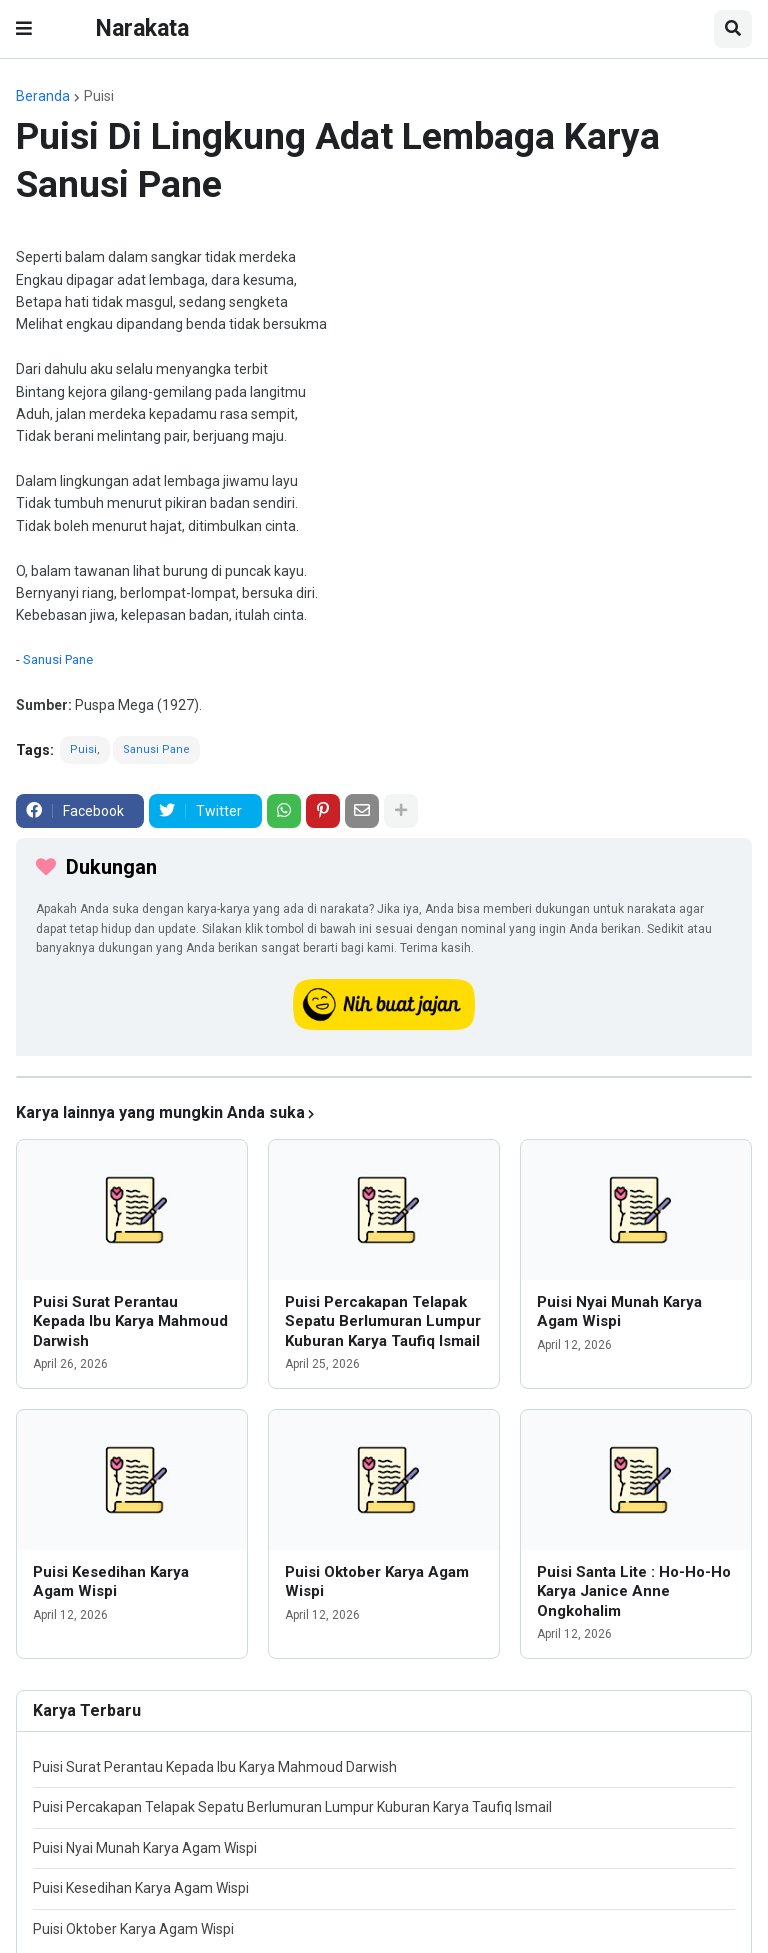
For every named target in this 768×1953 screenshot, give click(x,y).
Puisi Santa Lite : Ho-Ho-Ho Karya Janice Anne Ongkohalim (634, 1591)
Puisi (99, 96)
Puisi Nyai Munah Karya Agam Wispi (619, 1312)
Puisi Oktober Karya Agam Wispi (377, 1582)
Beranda (43, 96)
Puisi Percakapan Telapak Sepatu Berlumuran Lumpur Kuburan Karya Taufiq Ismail (383, 1321)
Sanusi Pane (58, 659)
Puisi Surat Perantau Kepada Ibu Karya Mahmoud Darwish (130, 1321)
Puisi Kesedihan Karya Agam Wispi (111, 1582)
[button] (24, 29)
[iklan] (384, 1077)
